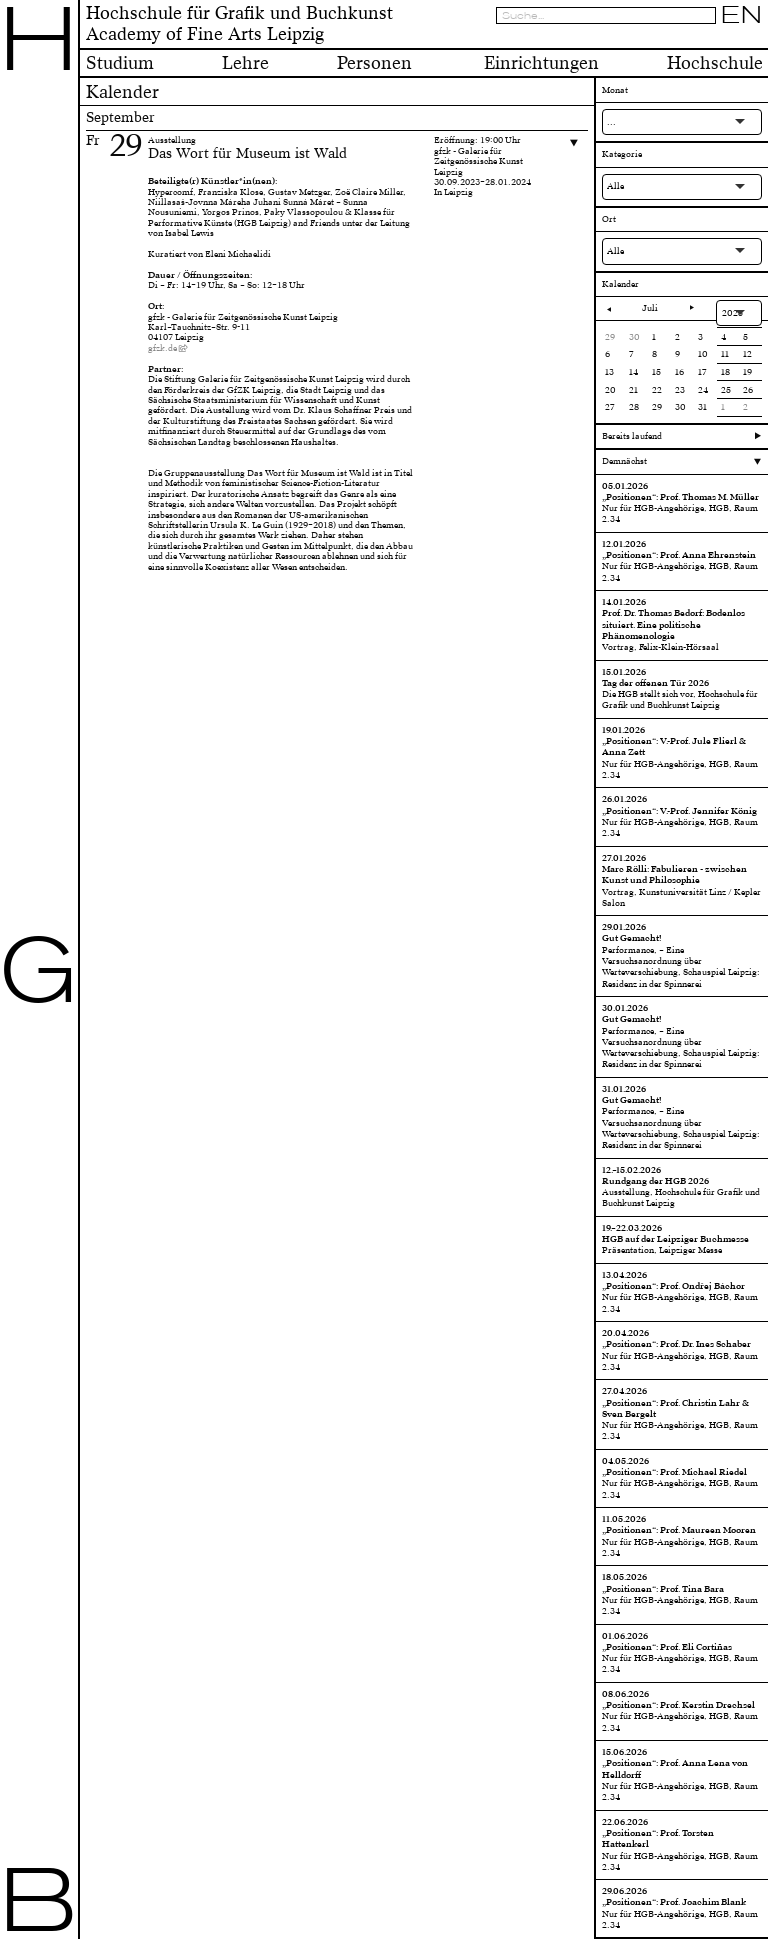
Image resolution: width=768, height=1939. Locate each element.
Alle (615, 186)
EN (742, 15)
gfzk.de (162, 348)
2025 (732, 313)
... (611, 122)
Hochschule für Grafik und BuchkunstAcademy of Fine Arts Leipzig (239, 24)
